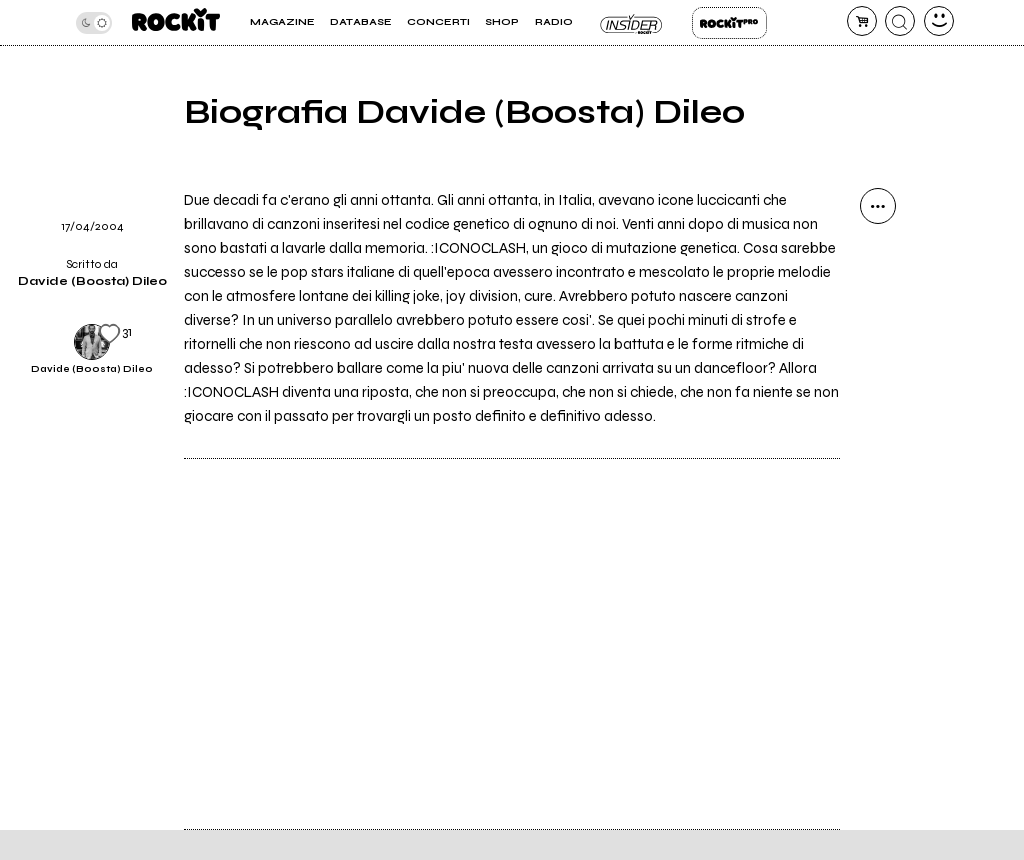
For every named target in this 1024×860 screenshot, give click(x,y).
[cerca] (900, 21)
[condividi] (878, 206)
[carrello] (862, 21)
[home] (176, 22)
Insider (632, 23)
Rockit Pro (729, 23)
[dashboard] (939, 21)
